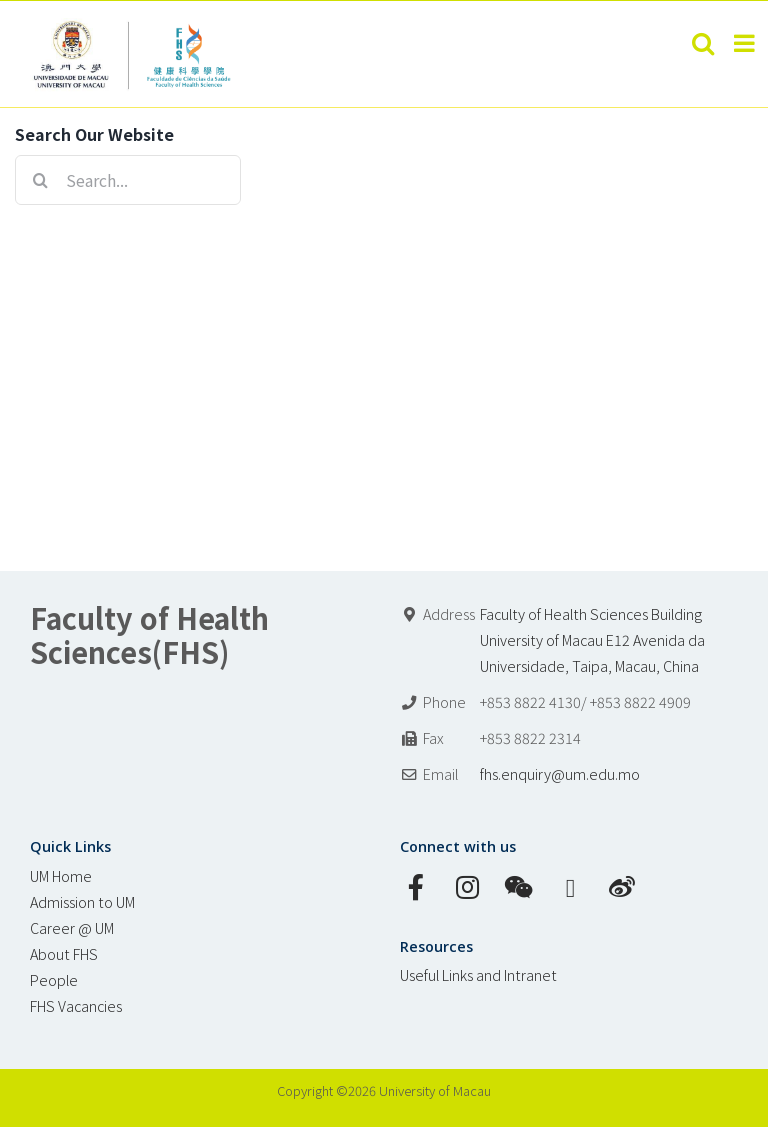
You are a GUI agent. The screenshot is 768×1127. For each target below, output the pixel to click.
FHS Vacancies (76, 1005)
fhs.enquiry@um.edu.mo (560, 773)
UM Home (61, 875)
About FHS (64, 953)
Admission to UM (82, 901)
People (54, 979)
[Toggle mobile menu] (746, 43)
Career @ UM (72, 927)
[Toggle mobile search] (703, 43)
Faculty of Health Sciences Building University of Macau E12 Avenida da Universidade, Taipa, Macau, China (592, 639)
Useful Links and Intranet (478, 974)
